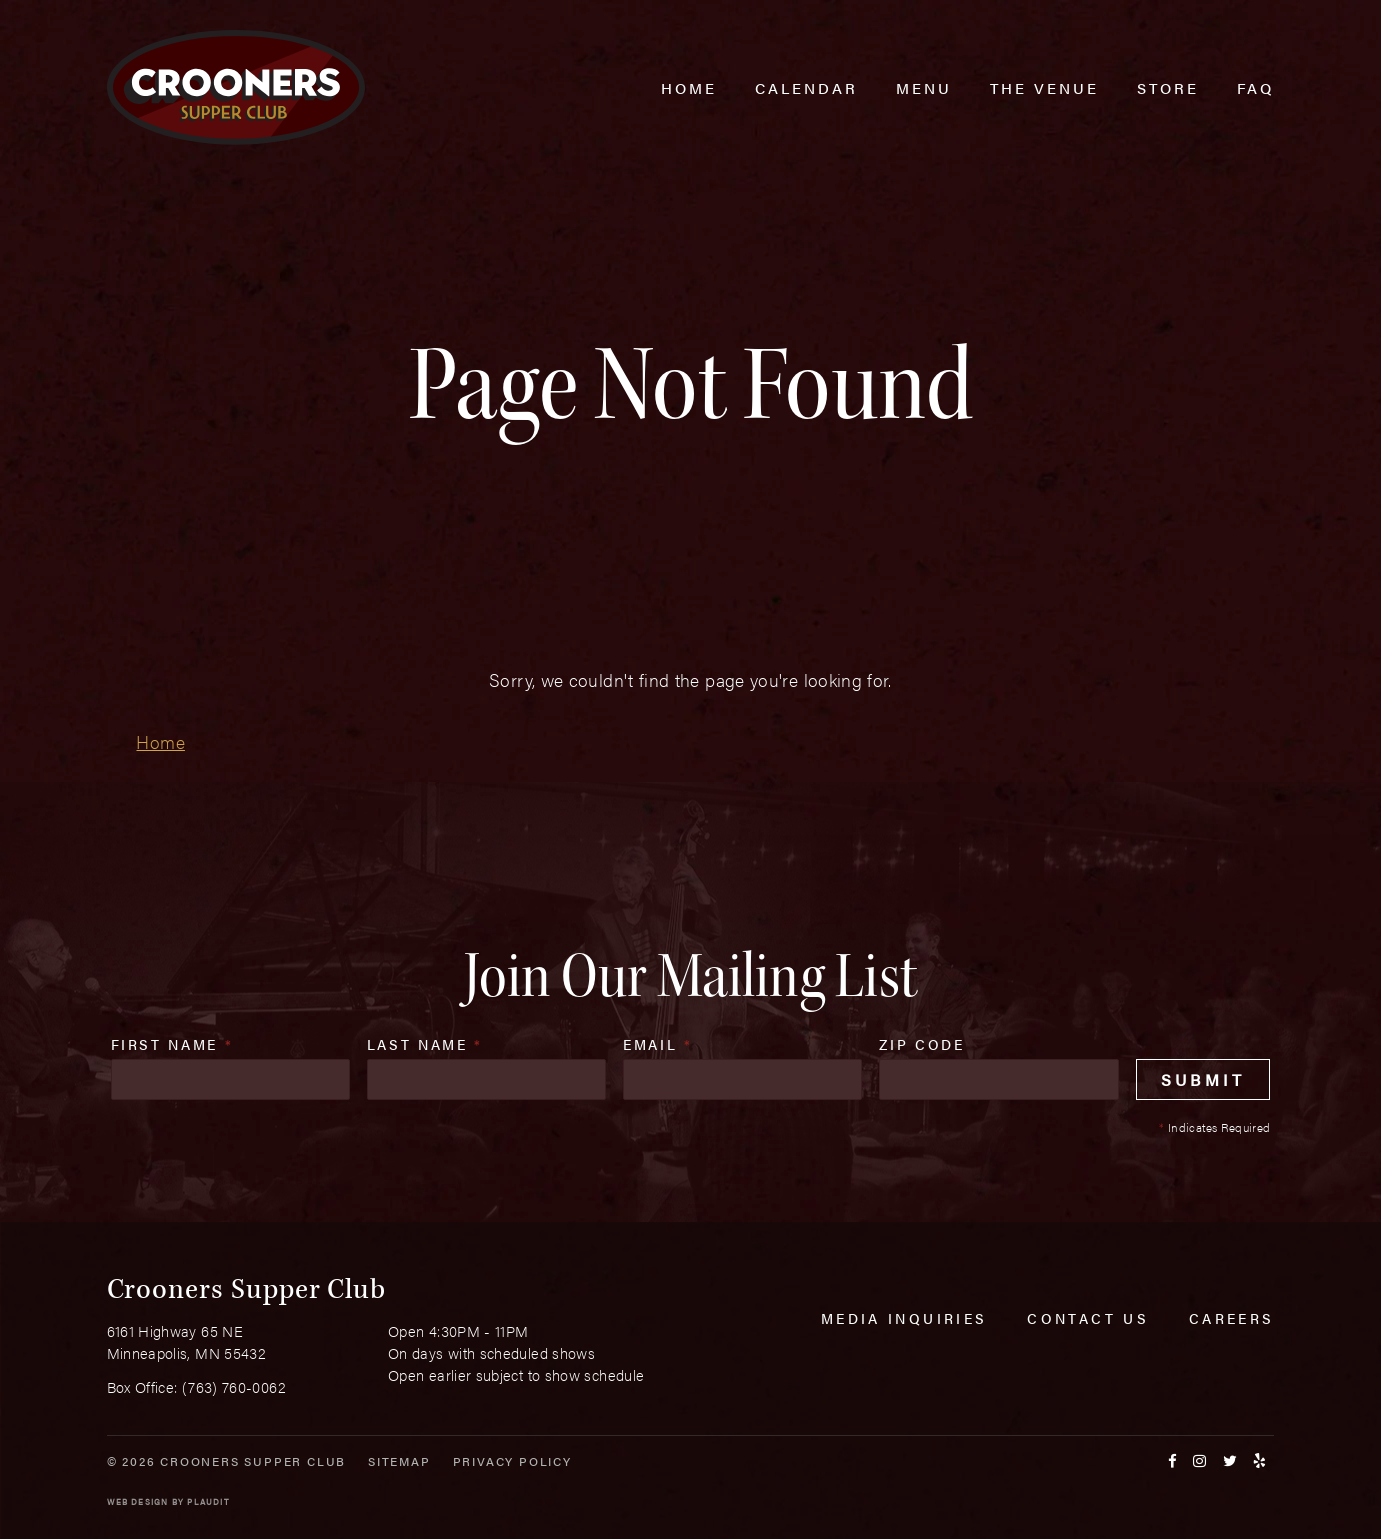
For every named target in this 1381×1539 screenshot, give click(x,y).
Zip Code (921, 1044)
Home (160, 741)
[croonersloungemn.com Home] (236, 87)
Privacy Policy (512, 1461)
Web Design (138, 1501)
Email (658, 1044)
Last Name (425, 1044)
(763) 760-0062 (234, 1386)
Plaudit (208, 1501)
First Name (172, 1044)
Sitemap (399, 1461)
